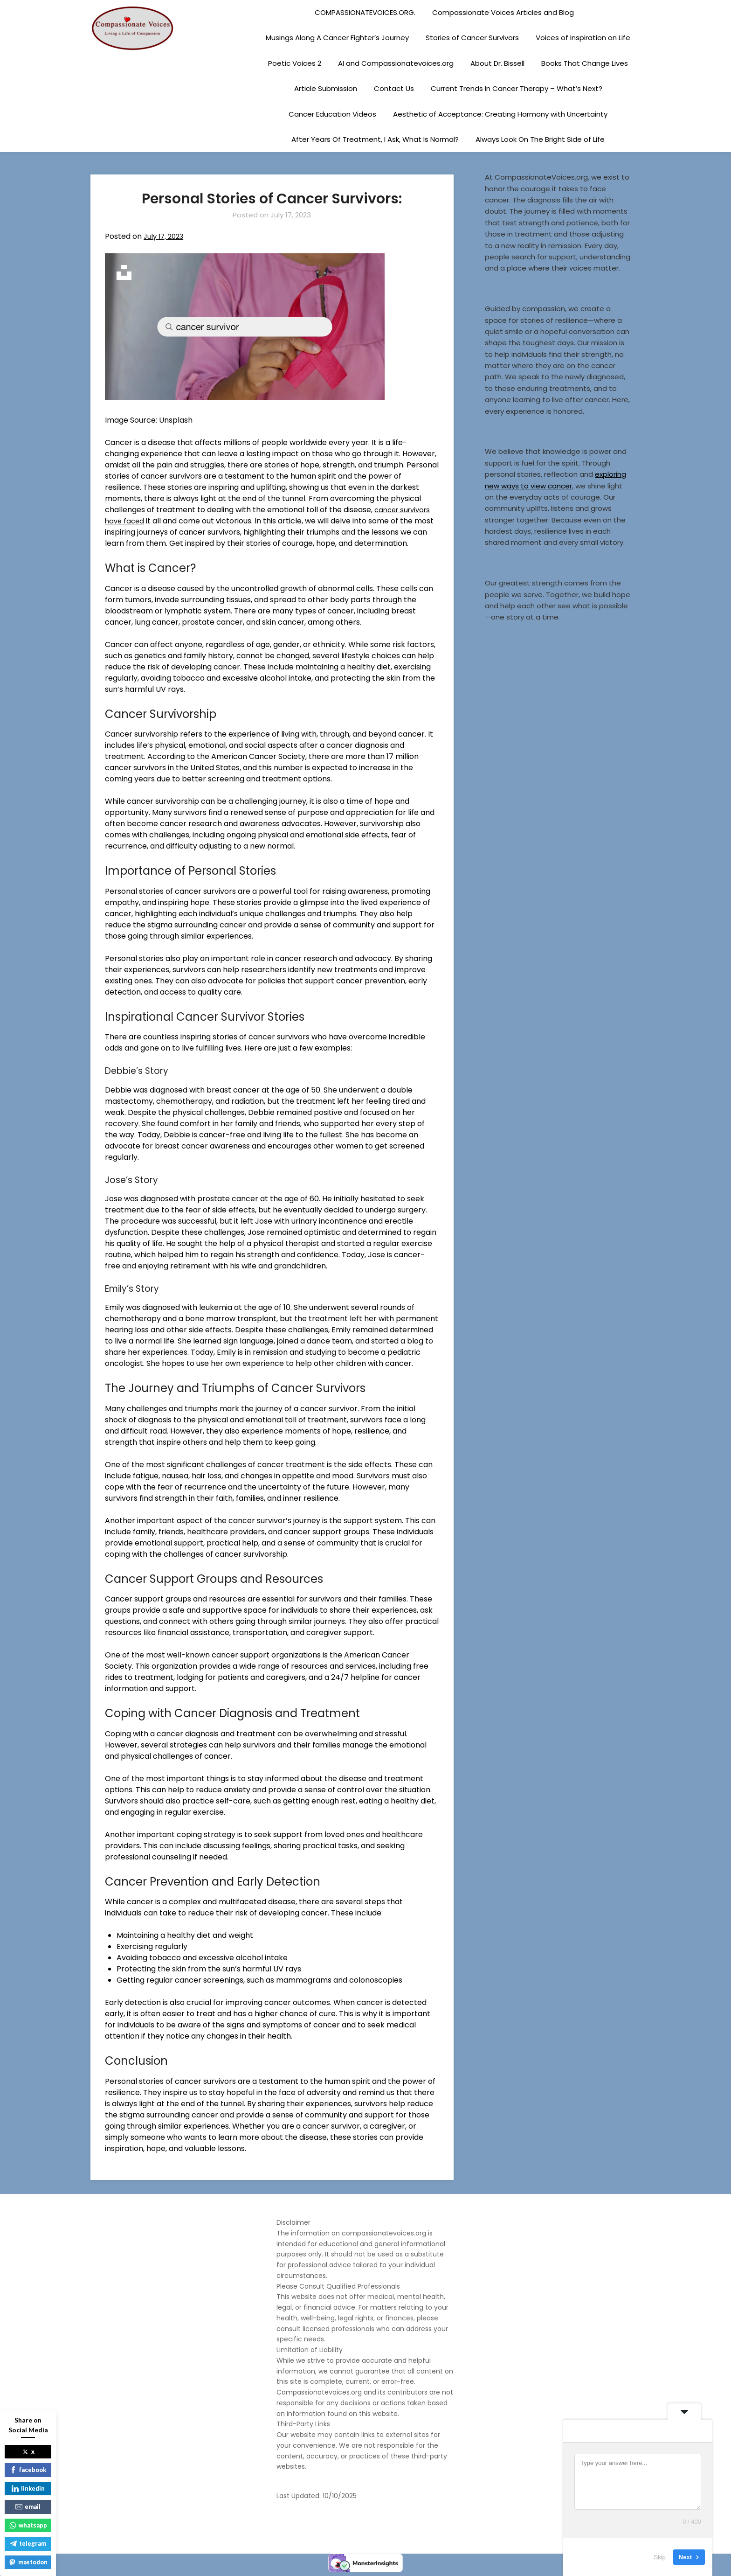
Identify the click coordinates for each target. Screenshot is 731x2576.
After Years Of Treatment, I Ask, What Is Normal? (375, 139)
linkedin (28, 2488)
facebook (28, 2469)
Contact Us (394, 88)
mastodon (28, 2562)
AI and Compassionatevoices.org (396, 63)
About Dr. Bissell (497, 63)
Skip (660, 2557)
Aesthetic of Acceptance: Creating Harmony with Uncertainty (500, 114)
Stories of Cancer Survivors (472, 37)
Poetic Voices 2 (294, 63)
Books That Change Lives (584, 63)
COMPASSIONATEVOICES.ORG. (365, 12)
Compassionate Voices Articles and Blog (503, 12)
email (28, 2506)
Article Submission (325, 88)
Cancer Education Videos (332, 114)
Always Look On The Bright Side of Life (540, 139)
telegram (28, 2543)
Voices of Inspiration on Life (583, 37)
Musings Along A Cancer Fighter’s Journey (337, 37)
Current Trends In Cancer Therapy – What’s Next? (516, 88)
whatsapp (28, 2525)
